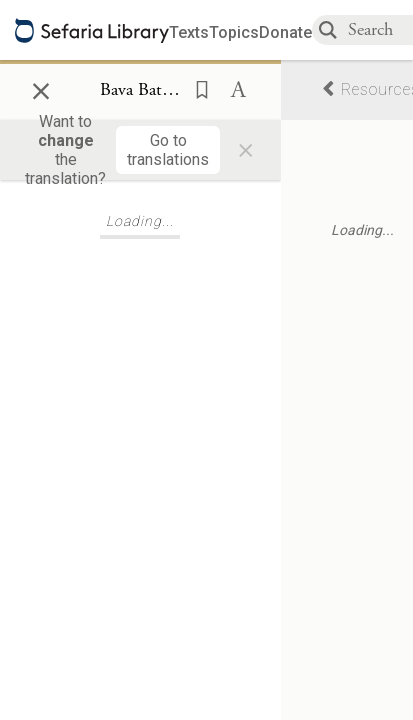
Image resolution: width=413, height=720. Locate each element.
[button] (196, 88)
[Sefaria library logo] (92, 30)
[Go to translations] (168, 150)
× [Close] (41, 88)
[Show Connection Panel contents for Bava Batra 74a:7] (140, 91)
